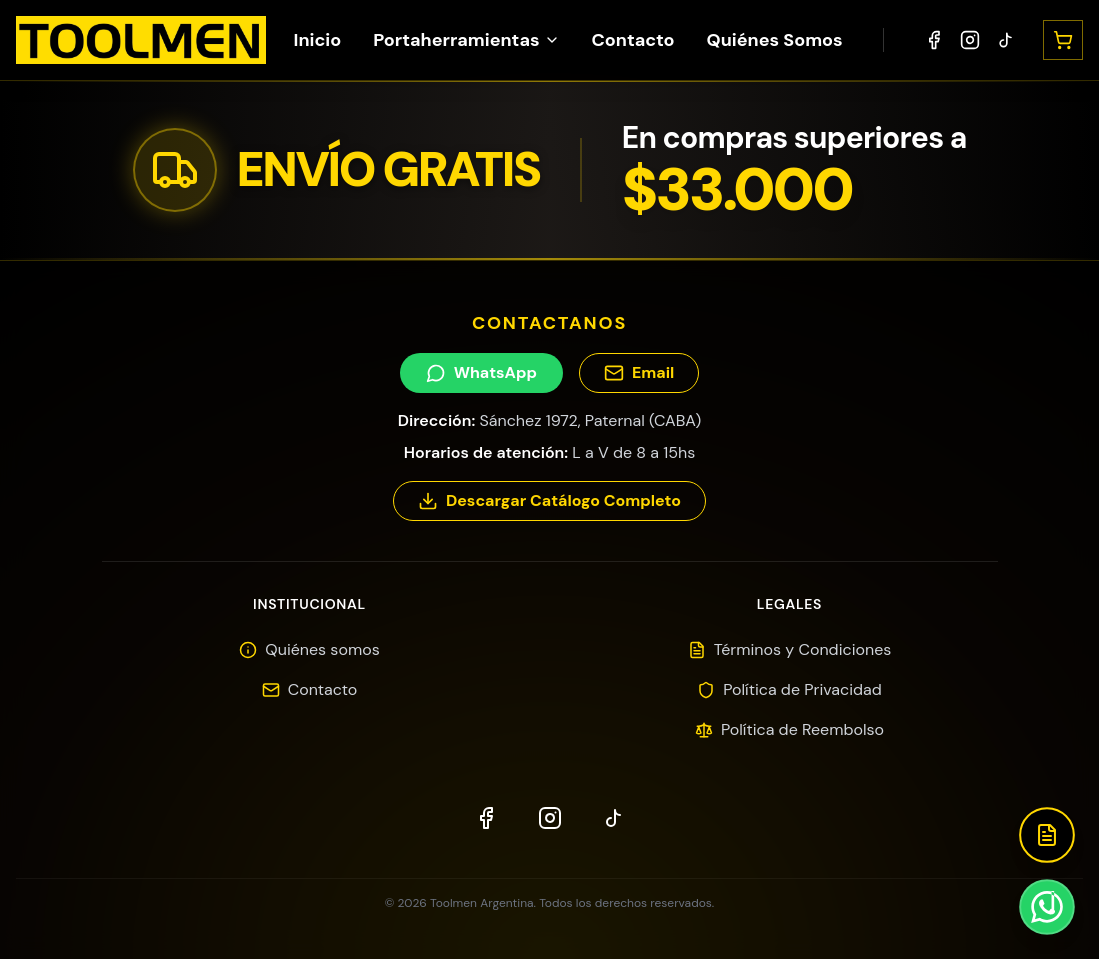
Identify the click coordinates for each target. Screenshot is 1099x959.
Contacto (633, 40)
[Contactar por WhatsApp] (1047, 907)
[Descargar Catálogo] (1047, 835)
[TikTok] (1006, 40)
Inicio (317, 40)
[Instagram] (970, 40)
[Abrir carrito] (1063, 40)
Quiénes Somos (775, 40)
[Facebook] (934, 40)
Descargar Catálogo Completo (549, 500)
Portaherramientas (466, 40)
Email (639, 372)
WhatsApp (481, 372)
